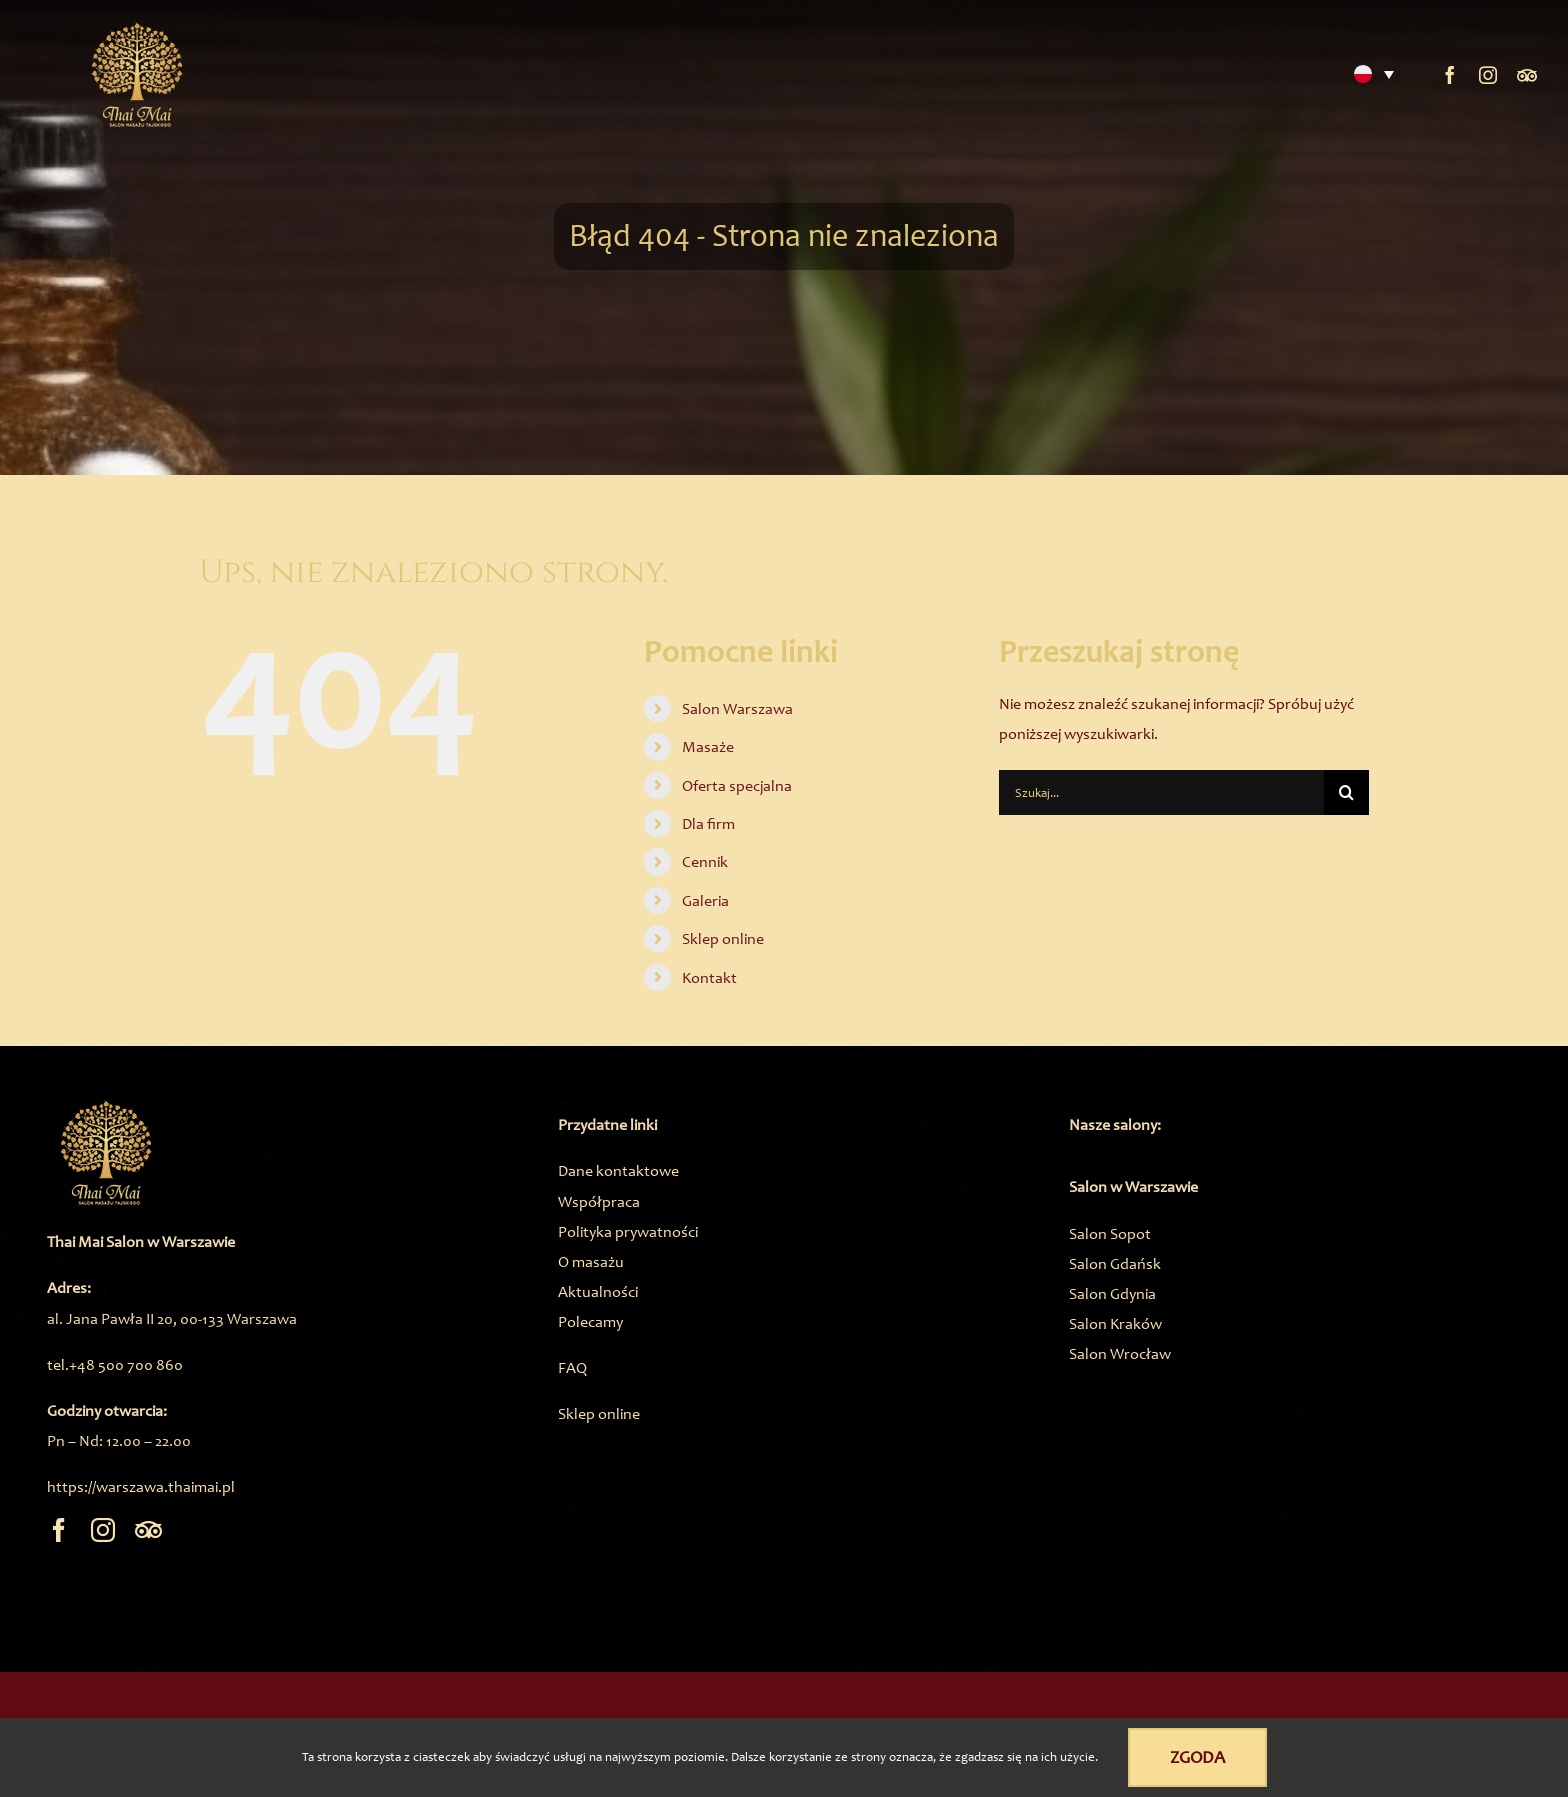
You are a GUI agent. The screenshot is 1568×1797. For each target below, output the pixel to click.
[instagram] (1488, 75)
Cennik (705, 861)
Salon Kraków (1115, 1323)
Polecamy (590, 1321)
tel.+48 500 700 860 (115, 1364)
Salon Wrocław (1120, 1353)
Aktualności (598, 1291)
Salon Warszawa (737, 708)
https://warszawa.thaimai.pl (141, 1486)
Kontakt (709, 977)
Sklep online (723, 938)
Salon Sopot (1110, 1233)
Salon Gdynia (1112, 1293)
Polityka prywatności (628, 1231)
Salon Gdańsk (1115, 1263)
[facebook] (1450, 75)
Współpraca (599, 1201)
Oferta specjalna (737, 785)
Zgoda (1197, 1757)
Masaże (708, 746)
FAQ (572, 1367)
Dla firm (708, 823)
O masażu (591, 1261)
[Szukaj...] (1161, 792)
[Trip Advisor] (1527, 75)
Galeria (705, 900)
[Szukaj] (1346, 792)
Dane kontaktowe (618, 1170)
